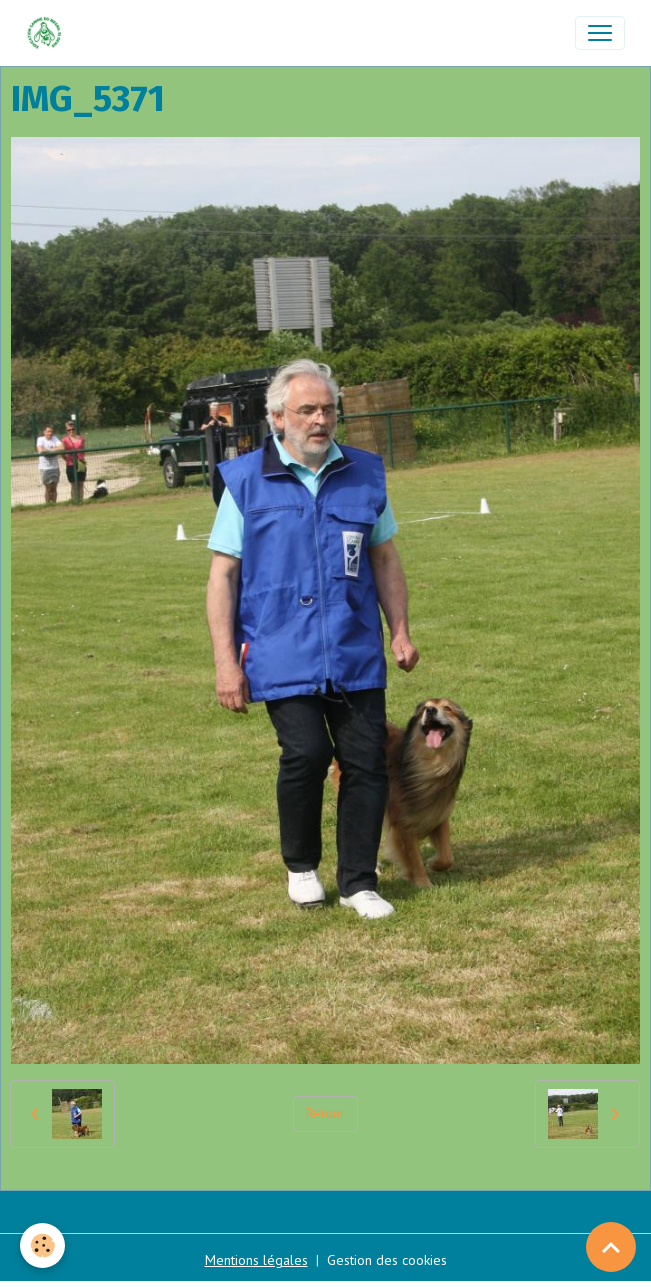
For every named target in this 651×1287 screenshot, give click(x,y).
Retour (325, 1113)
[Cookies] (42, 1245)
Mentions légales (256, 1260)
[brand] (48, 33)
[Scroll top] (611, 1247)
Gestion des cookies (387, 1260)
